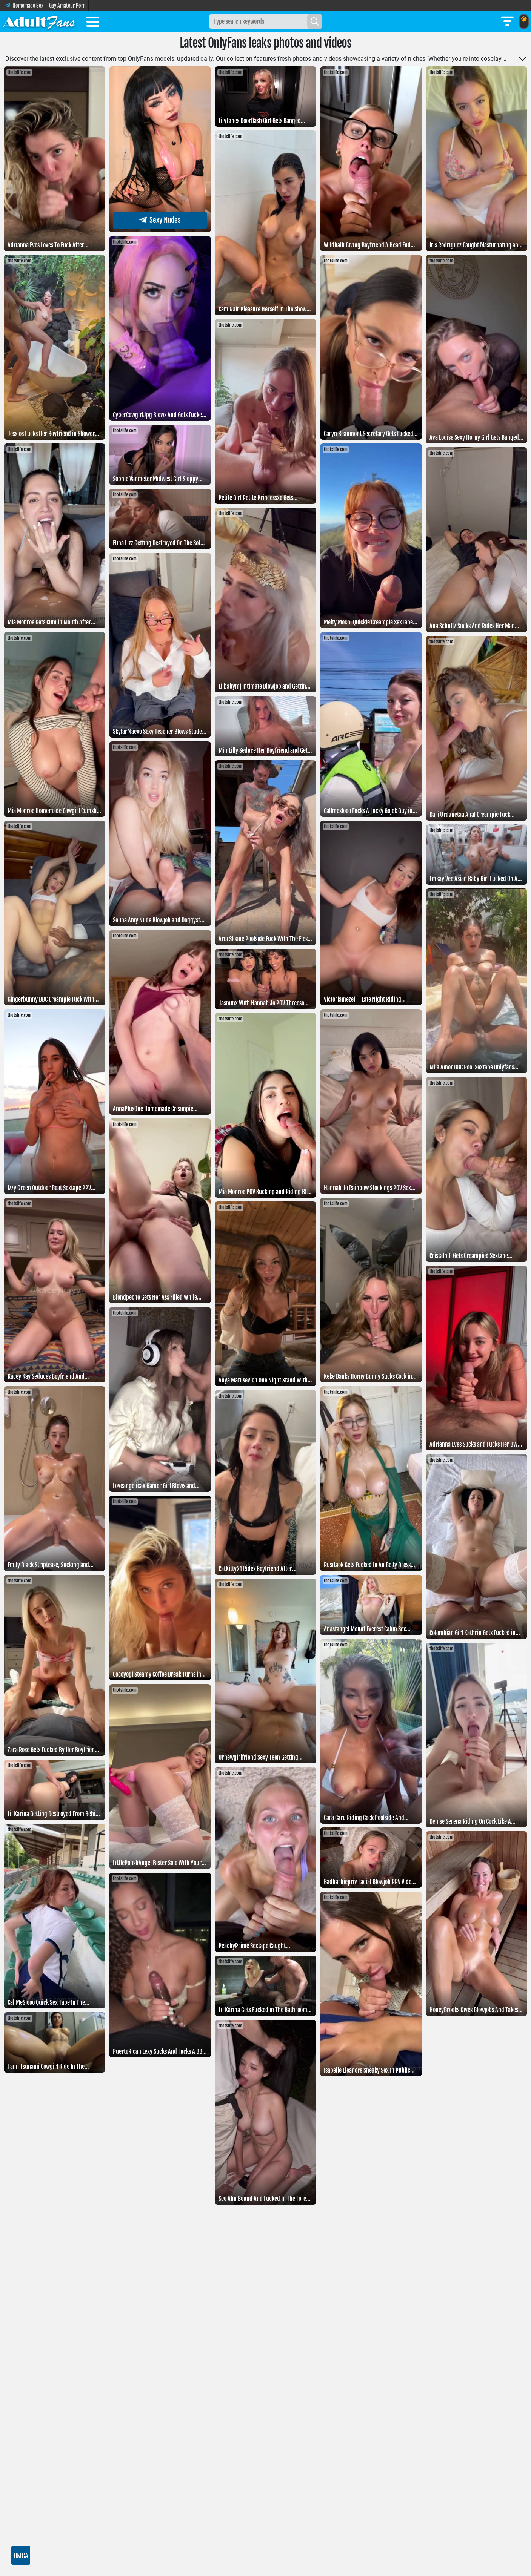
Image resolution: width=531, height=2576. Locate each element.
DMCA (20, 2555)
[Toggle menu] (92, 23)
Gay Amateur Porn (67, 5)
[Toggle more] (522, 58)
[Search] (314, 21)
